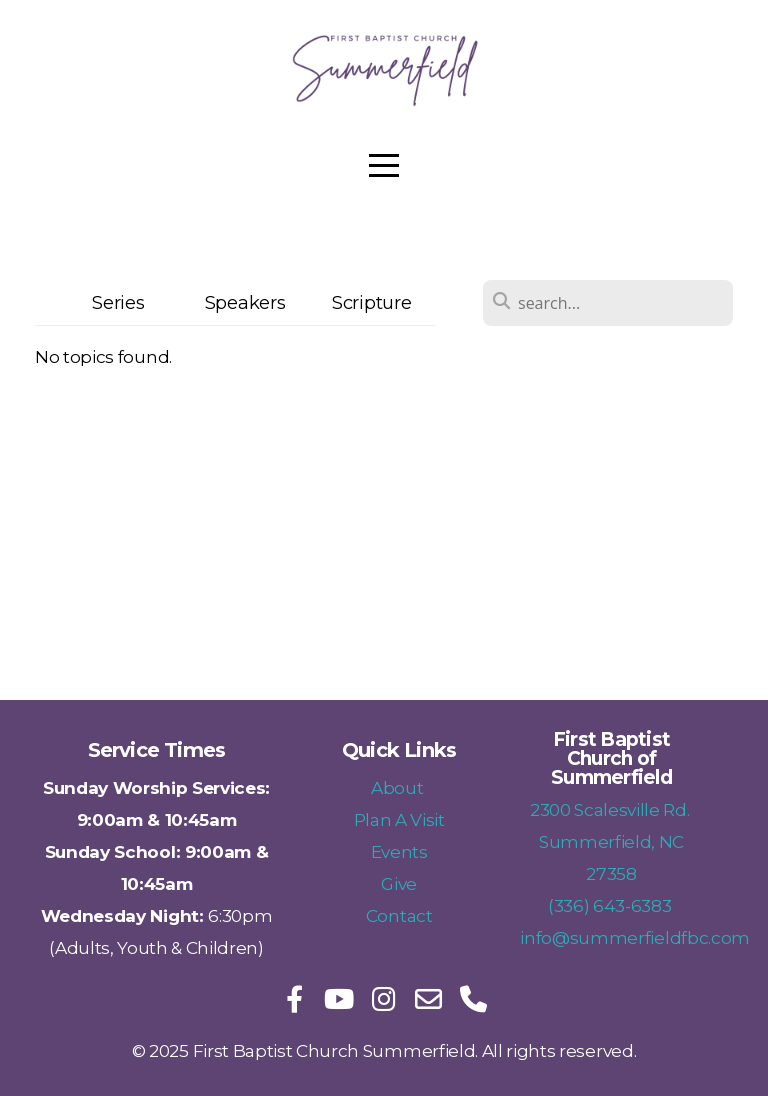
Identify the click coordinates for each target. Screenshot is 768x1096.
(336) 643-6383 (611, 905)
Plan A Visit (399, 819)
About (399, 787)
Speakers (245, 302)
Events (399, 851)
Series (118, 302)
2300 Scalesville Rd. (611, 809)
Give (399, 883)
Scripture (371, 302)
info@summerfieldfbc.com (635, 937)
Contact (399, 915)
